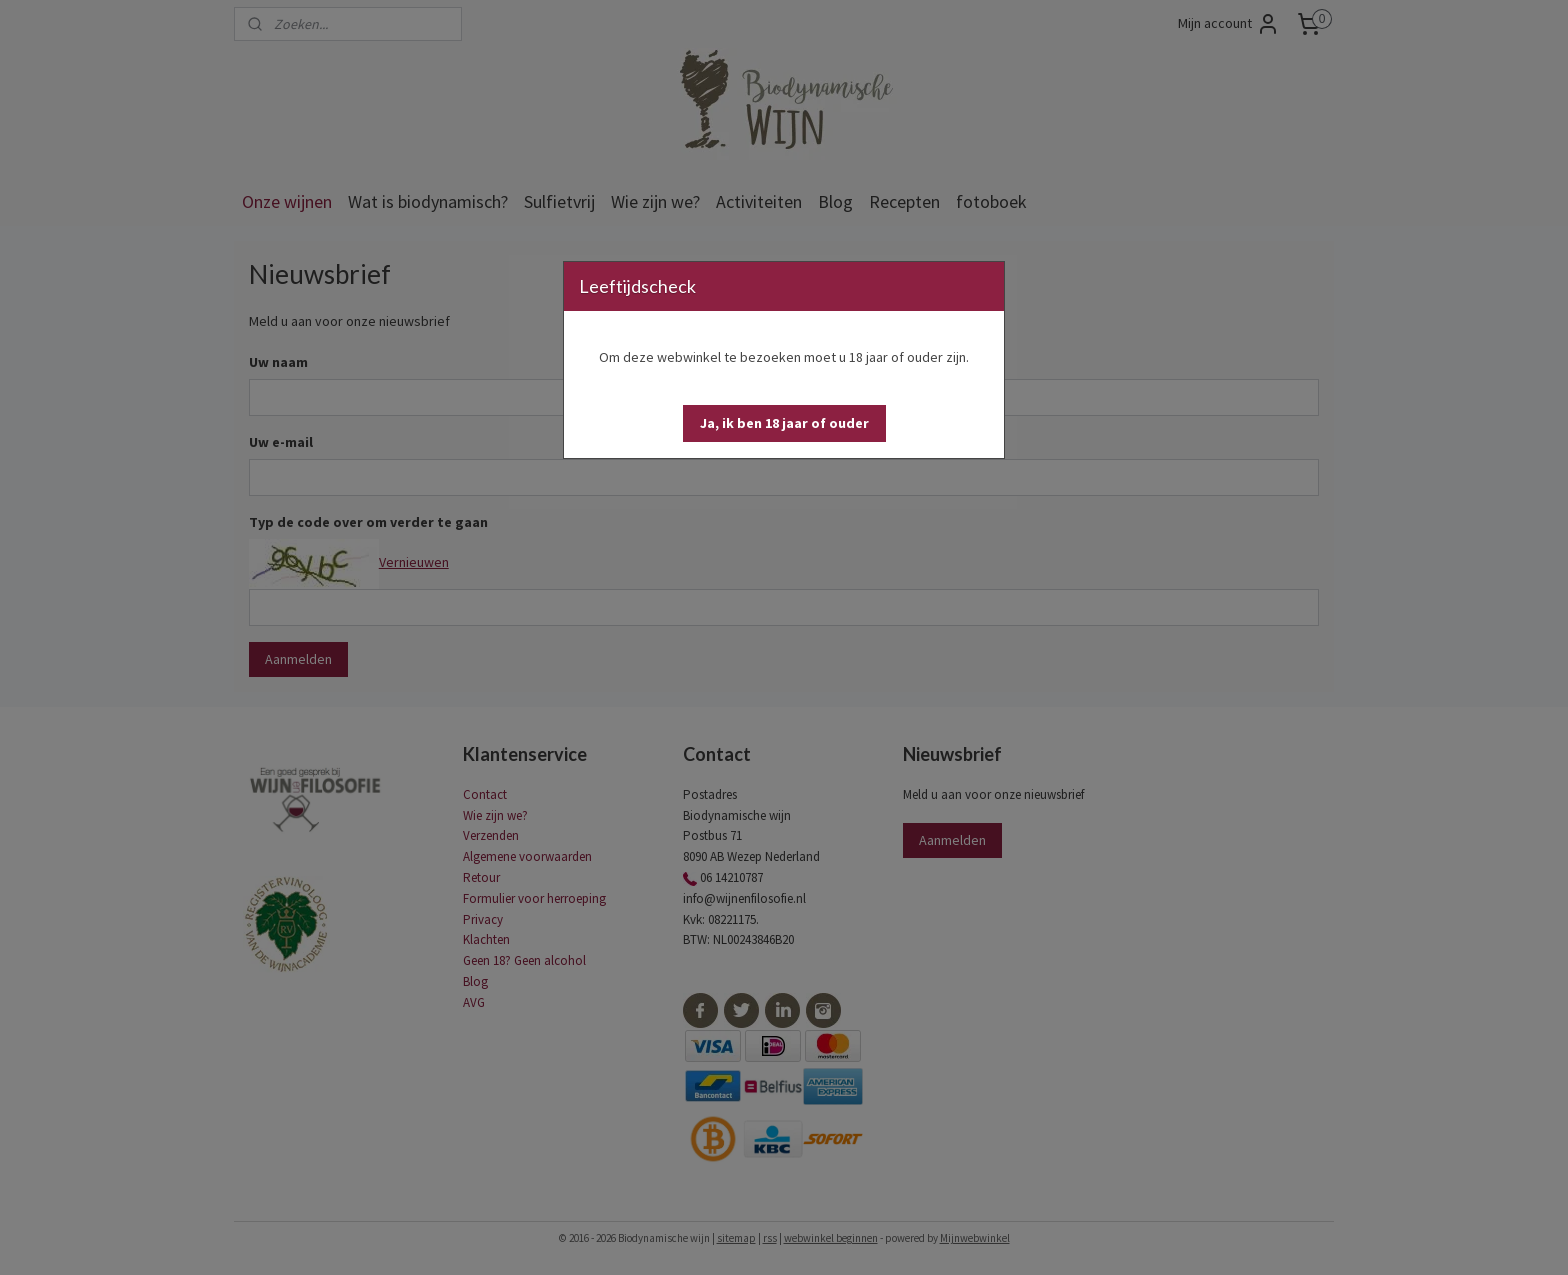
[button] (784, 423)
